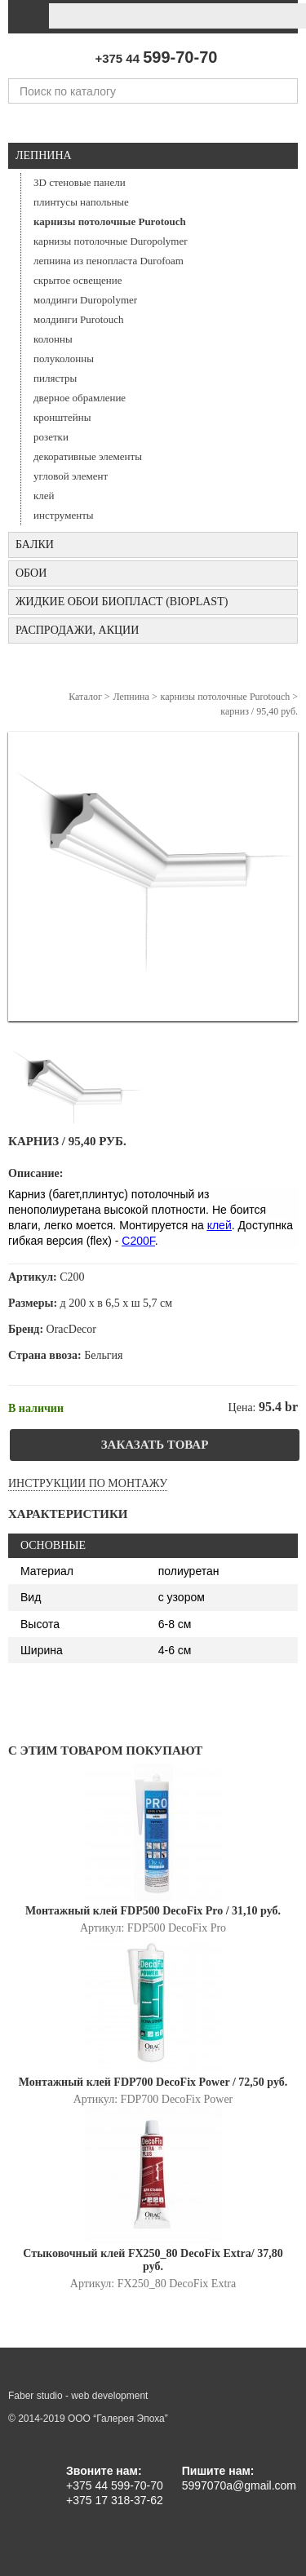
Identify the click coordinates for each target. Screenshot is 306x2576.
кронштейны (62, 417)
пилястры (55, 378)
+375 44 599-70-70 (114, 2485)
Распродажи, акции (77, 630)
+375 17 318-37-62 (114, 2500)
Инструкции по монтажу (87, 1483)
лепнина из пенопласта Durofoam (108, 261)
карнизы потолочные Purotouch (109, 221)
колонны (53, 339)
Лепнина (44, 155)
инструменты (63, 515)
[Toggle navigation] (26, 16)
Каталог (85, 696)
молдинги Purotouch (78, 319)
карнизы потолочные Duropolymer (110, 241)
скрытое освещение (77, 280)
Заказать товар (155, 1444)
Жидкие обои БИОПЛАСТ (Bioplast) (122, 601)
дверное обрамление (79, 398)
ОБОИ (31, 573)
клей (44, 495)
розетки (51, 437)
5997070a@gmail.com (239, 2485)
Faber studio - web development (78, 2395)
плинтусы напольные (81, 202)
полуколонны (63, 358)
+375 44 (156, 58)
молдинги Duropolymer (85, 300)
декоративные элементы (87, 456)
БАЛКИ (35, 544)
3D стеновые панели (79, 182)
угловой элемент (70, 476)
